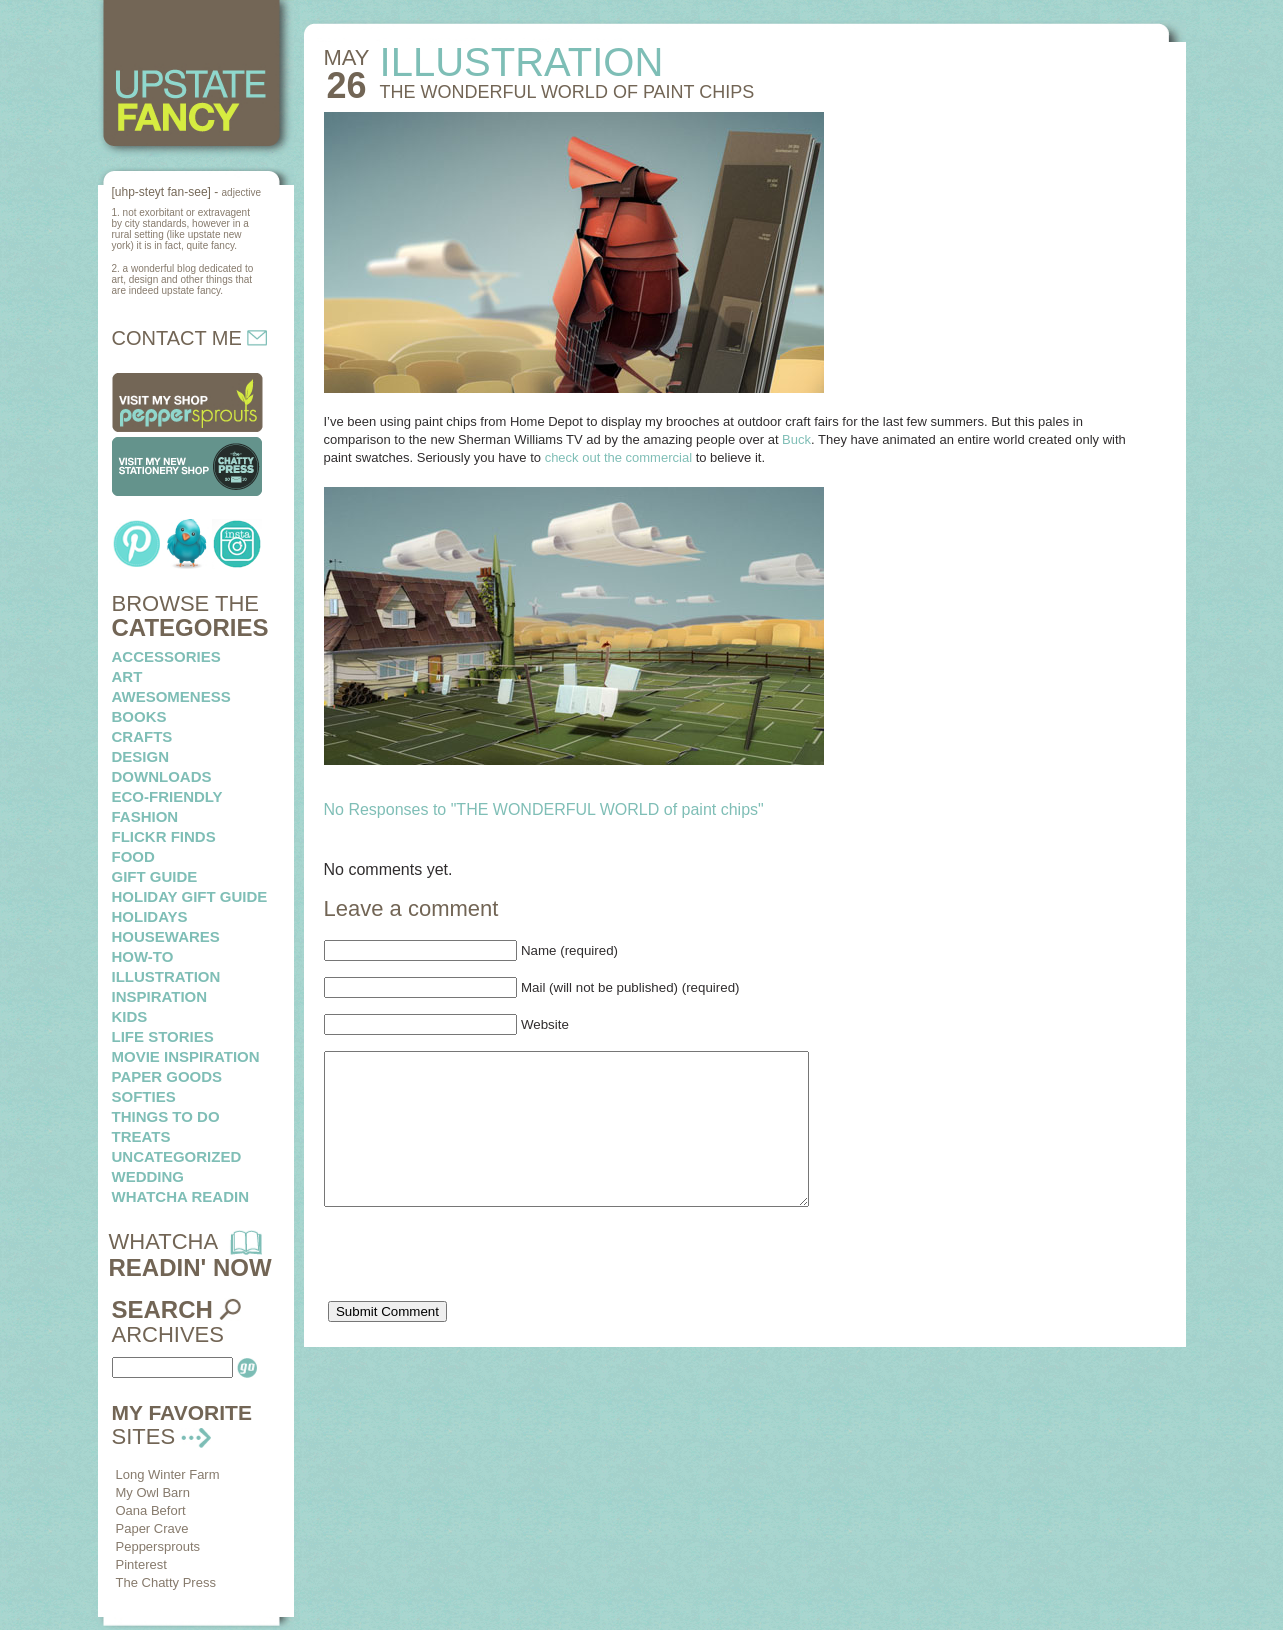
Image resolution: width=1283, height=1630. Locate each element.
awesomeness (171, 696)
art (127, 676)
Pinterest (141, 1564)
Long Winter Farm (168, 1474)
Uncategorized (177, 1156)
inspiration (160, 996)
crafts (142, 736)
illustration (166, 976)
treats (141, 1136)
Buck (796, 439)
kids (130, 1016)
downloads (162, 776)
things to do (166, 1116)
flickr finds (164, 836)
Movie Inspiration (186, 1056)
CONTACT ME (190, 338)
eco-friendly (167, 796)
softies (144, 1096)
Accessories (166, 656)
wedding (148, 1176)
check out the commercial (618, 457)
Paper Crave (152, 1528)
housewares (166, 936)
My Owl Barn (153, 1492)
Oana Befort (151, 1510)
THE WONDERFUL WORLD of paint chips (567, 92)
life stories (163, 1036)
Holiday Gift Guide (190, 896)
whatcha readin (180, 1196)
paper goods (167, 1076)
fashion (145, 816)
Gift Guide (155, 876)
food (133, 856)
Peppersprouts (158, 1546)
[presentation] (476, 1292)
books (139, 716)
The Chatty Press (166, 1582)
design (141, 756)
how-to (143, 956)
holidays (150, 916)
